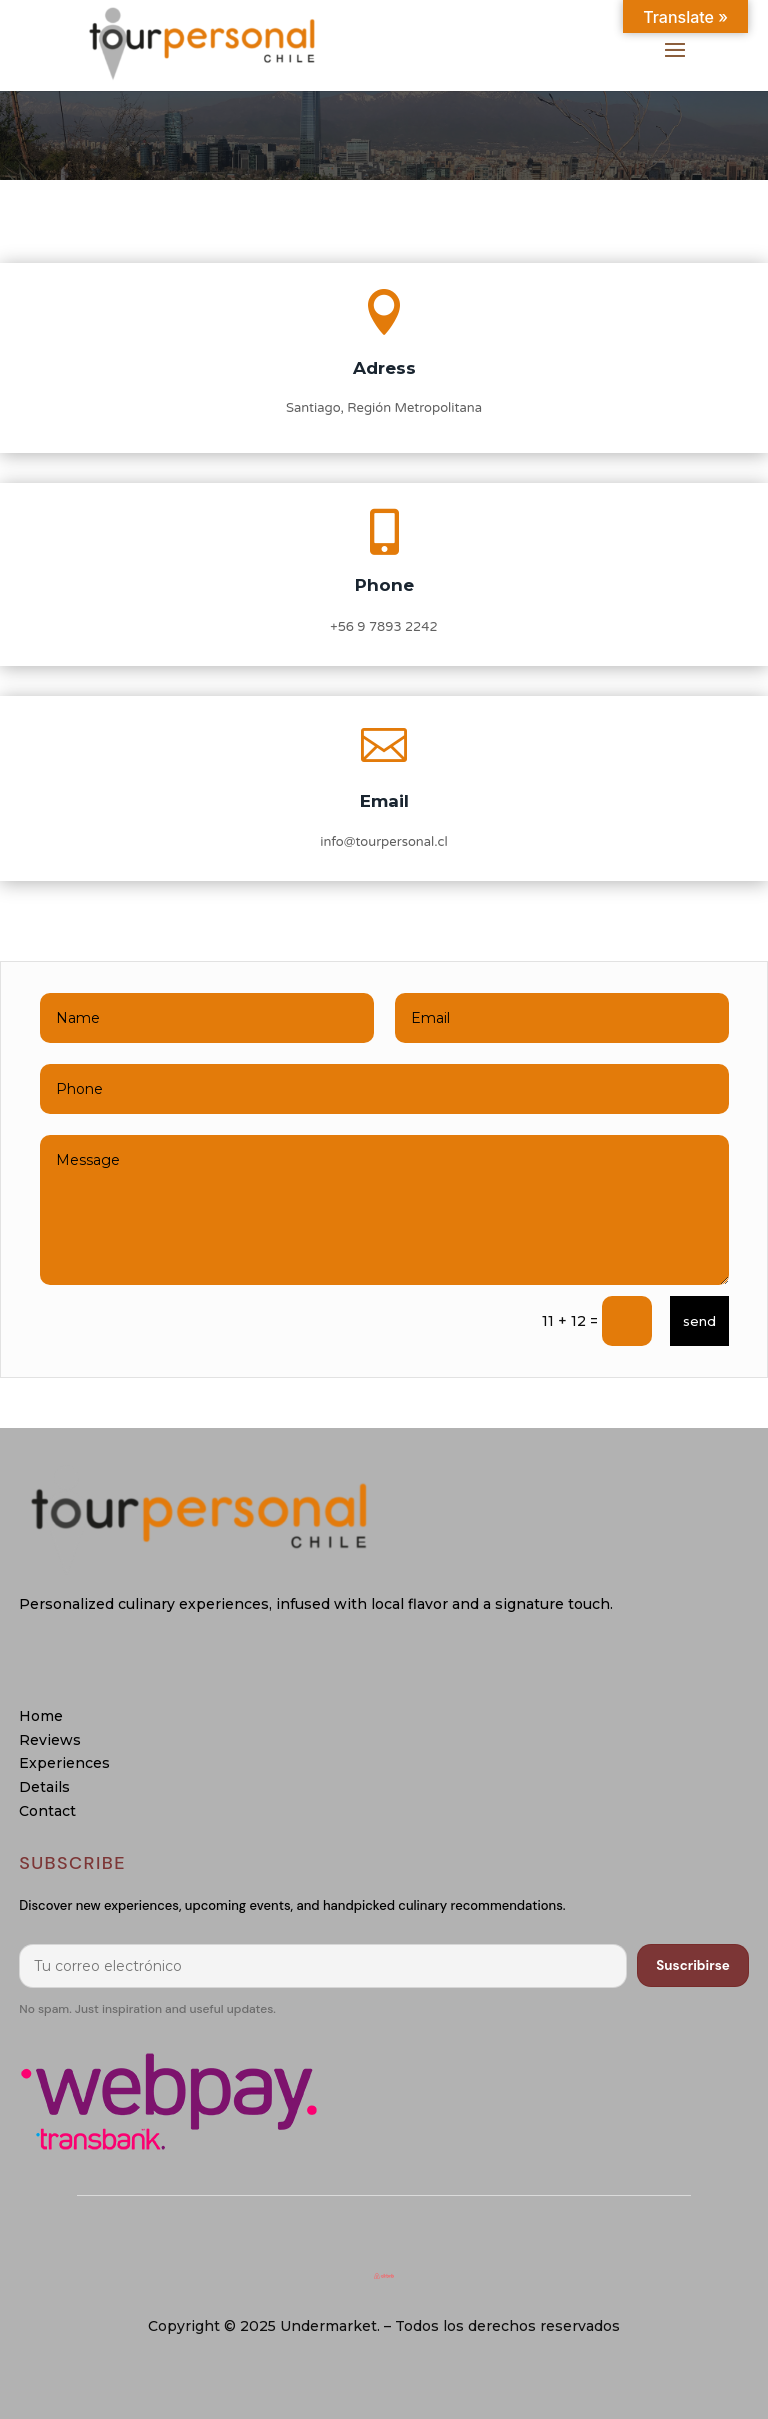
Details (44, 1787)
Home (41, 1716)
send (699, 1321)
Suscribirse (693, 1965)
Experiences (64, 1763)
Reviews (50, 1740)
